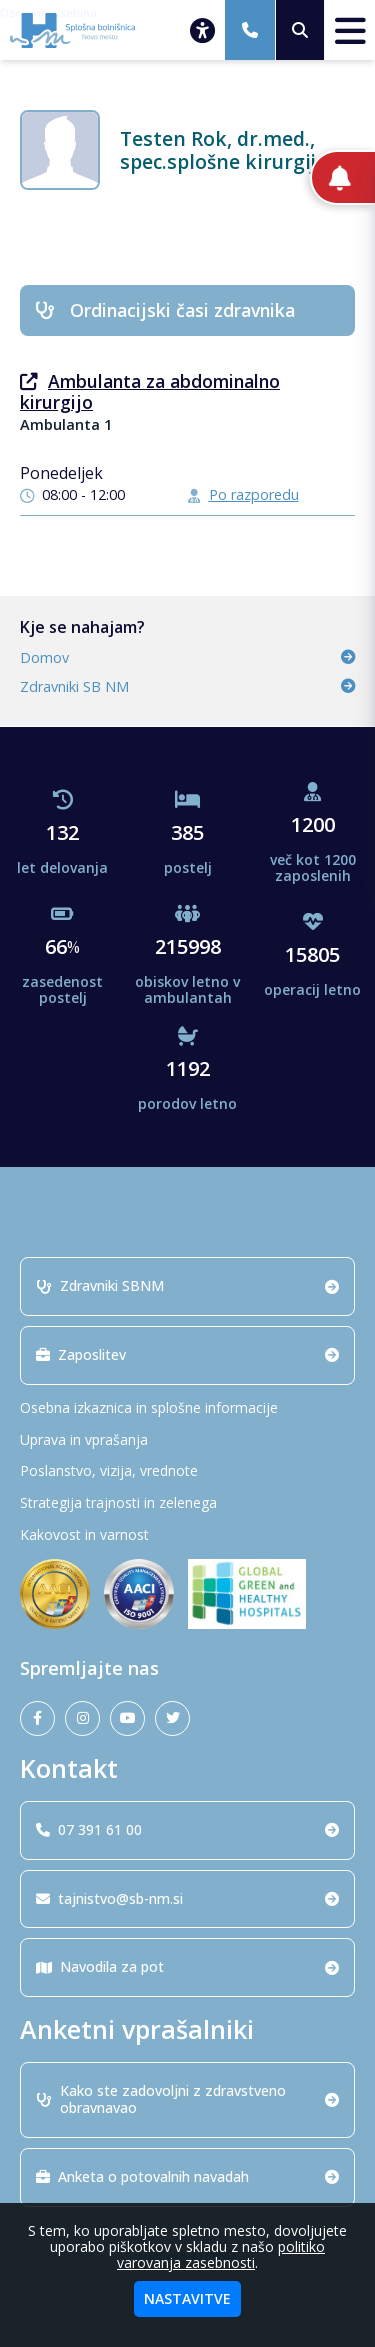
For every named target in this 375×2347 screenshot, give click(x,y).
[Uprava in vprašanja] (187, 1440)
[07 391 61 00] (250, 30)
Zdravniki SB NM (187, 686)
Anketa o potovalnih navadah (187, 2176)
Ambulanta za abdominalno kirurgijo (150, 391)
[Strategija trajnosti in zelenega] (187, 1503)
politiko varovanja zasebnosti (221, 2254)
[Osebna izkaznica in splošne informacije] (187, 1408)
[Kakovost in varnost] (187, 1535)
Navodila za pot (187, 1966)
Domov (187, 657)
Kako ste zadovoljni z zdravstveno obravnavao (187, 2099)
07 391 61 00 (187, 1829)
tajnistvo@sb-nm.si (187, 1898)
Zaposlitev (187, 1354)
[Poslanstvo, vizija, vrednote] (187, 1471)
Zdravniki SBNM (187, 1285)
